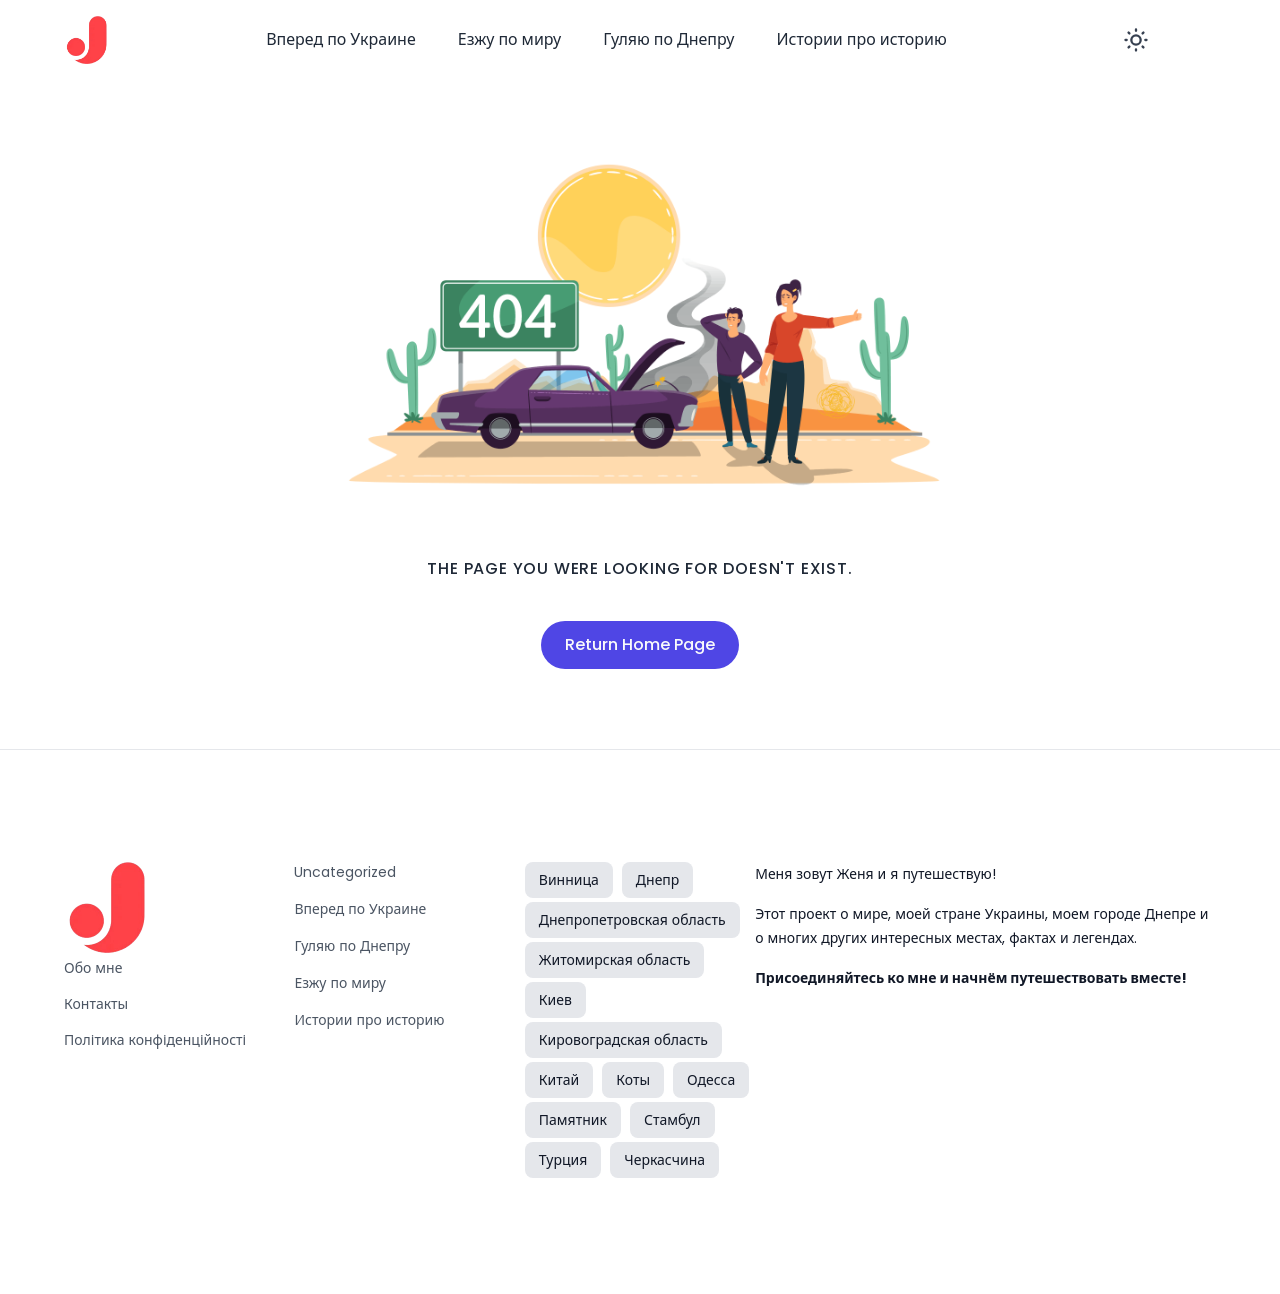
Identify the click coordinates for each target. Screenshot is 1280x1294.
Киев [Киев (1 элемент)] (555, 1000)
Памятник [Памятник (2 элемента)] (573, 1120)
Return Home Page (640, 644)
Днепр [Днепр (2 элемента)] (658, 880)
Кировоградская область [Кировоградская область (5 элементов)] (623, 1040)
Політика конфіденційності (155, 1040)
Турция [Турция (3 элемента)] (563, 1160)
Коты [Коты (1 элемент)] (633, 1080)
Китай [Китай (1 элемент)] (559, 1080)
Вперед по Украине (341, 39)
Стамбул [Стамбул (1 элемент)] (672, 1120)
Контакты (96, 1004)
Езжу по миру (510, 39)
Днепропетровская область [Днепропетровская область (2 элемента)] (632, 920)
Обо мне (93, 968)
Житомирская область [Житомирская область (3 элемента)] (615, 960)
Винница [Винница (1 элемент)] (569, 880)
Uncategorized (345, 872)
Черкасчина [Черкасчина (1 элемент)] (664, 1160)
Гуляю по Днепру (668, 39)
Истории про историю (861, 39)
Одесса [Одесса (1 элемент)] (711, 1080)
